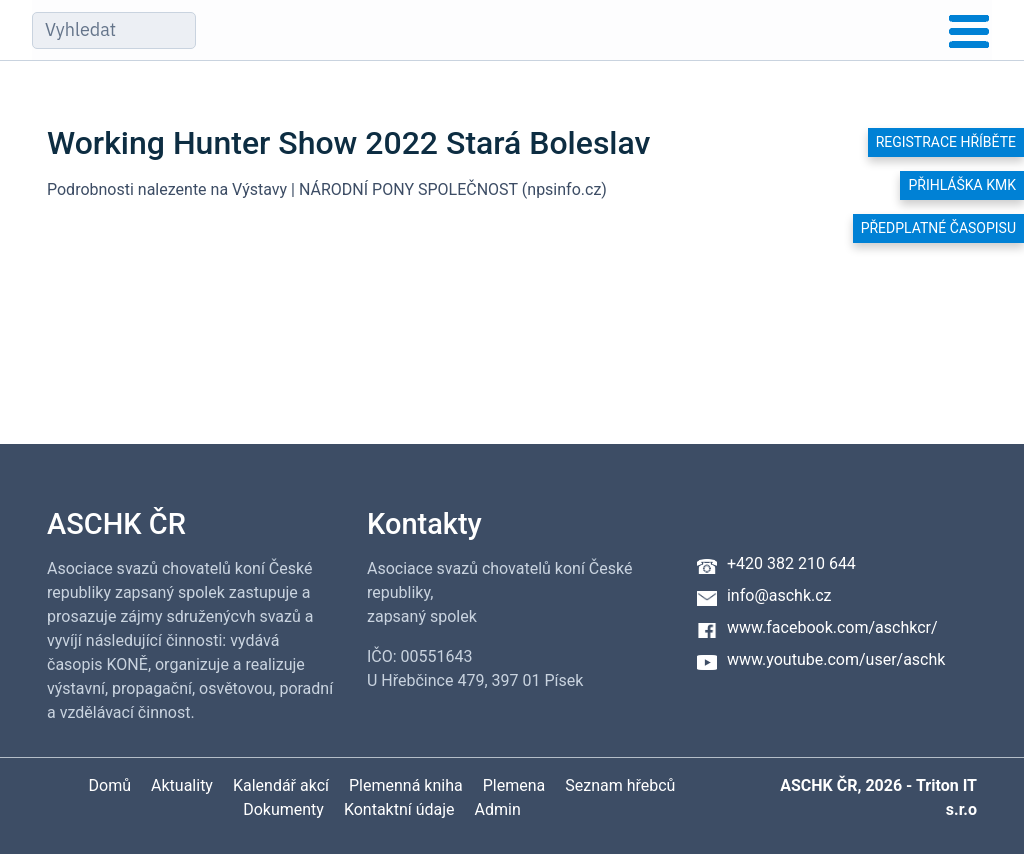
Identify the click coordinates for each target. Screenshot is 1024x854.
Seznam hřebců (620, 785)
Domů (110, 785)
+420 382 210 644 (791, 563)
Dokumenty (283, 809)
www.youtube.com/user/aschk (836, 659)
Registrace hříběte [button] (946, 142)
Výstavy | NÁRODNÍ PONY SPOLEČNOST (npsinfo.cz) (419, 189)
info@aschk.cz (779, 595)
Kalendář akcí (281, 785)
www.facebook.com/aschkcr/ (832, 627)
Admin (498, 809)
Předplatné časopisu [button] (938, 228)
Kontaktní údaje (399, 809)
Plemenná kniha (406, 785)
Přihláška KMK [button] (962, 185)
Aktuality (182, 785)
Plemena (514, 785)
